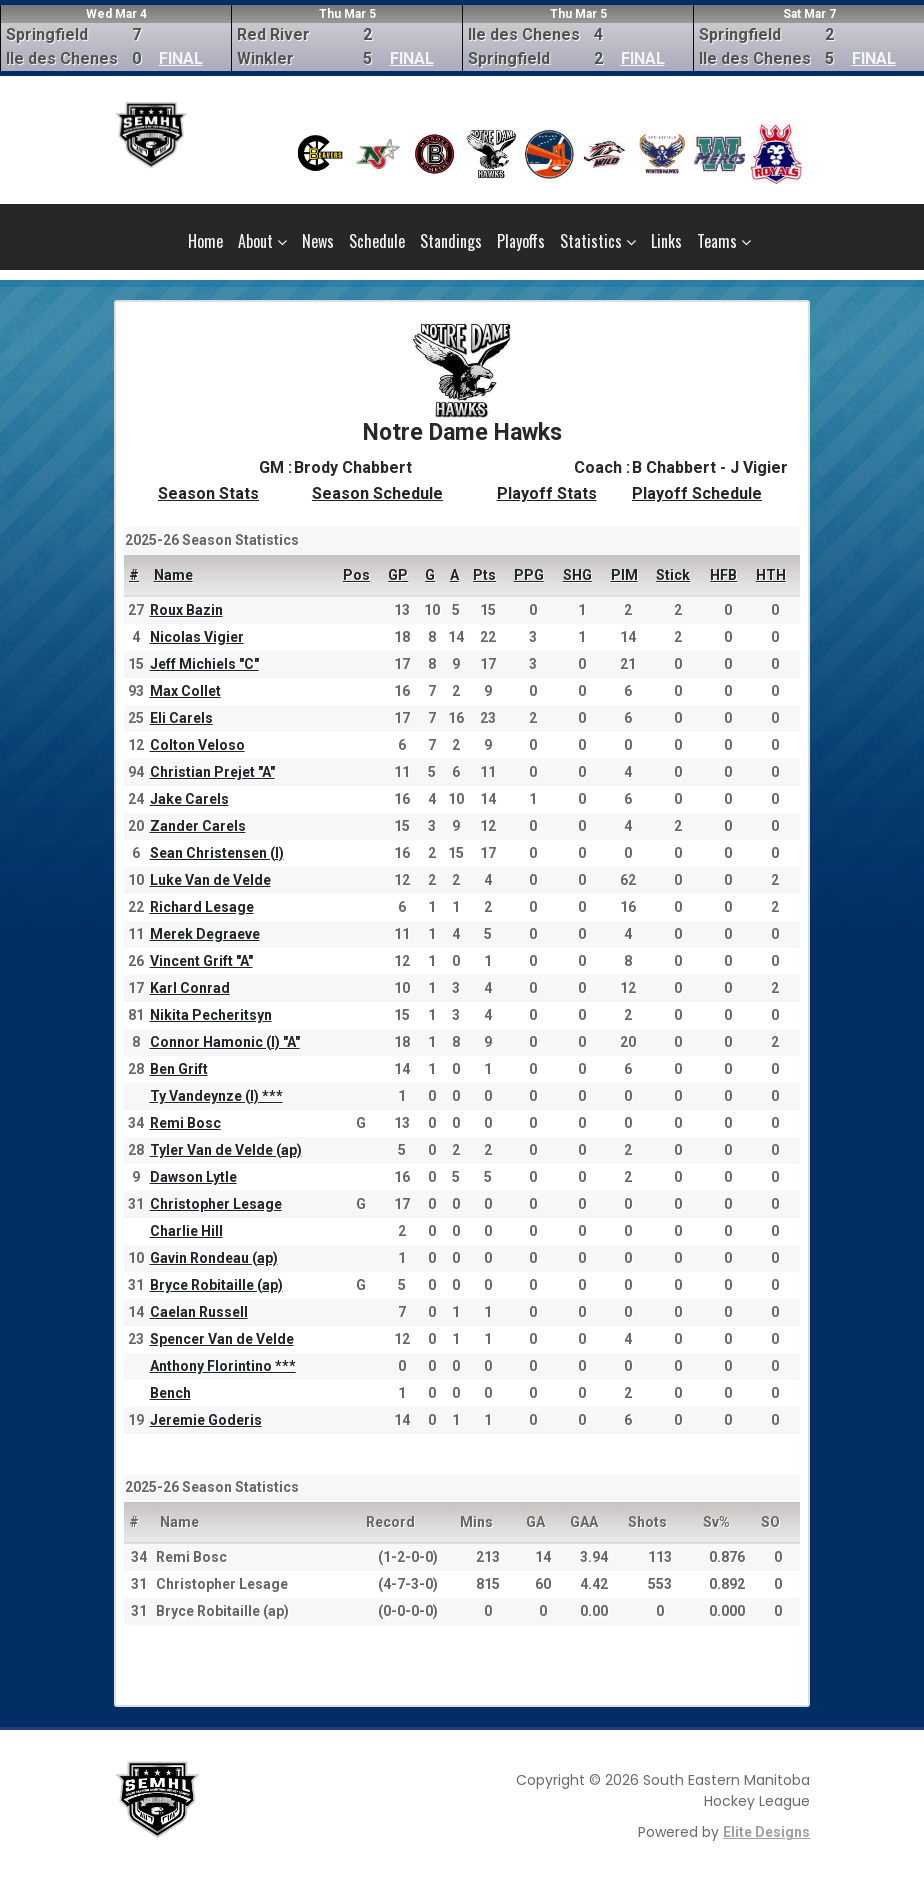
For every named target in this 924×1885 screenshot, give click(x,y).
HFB (723, 575)
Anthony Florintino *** (223, 1366)
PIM (624, 575)
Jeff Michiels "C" (204, 664)
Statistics (598, 241)
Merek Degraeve (205, 934)
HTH (771, 575)
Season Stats (208, 493)
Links (666, 241)
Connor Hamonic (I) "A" (225, 1042)
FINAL (181, 58)
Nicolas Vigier (197, 637)
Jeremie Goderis (206, 1420)
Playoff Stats (547, 493)
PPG (529, 575)
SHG (577, 575)
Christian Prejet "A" (212, 772)
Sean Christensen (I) (217, 853)
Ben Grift (179, 1069)
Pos (356, 575)
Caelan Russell (199, 1312)
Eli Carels (181, 718)
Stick (673, 575)
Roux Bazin (186, 610)
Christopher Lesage (216, 1204)
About (262, 241)
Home (205, 241)
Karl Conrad (190, 988)
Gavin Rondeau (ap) (214, 1258)
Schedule (377, 241)
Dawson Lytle (193, 1177)
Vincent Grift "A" (201, 961)
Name (173, 575)
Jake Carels (189, 799)
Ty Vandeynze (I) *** (216, 1096)
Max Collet (185, 691)
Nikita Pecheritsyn (211, 1015)
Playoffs (521, 241)
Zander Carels (198, 826)
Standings (451, 241)
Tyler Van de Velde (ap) (226, 1150)
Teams (724, 241)
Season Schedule (377, 493)
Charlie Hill (186, 1231)
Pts (484, 575)
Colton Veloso (197, 745)
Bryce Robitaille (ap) (216, 1285)
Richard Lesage (202, 907)
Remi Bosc (185, 1123)
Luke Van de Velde (210, 880)
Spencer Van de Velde (222, 1339)
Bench (170, 1393)
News (318, 241)
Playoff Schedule (697, 493)
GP (398, 575)
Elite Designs (766, 1832)
